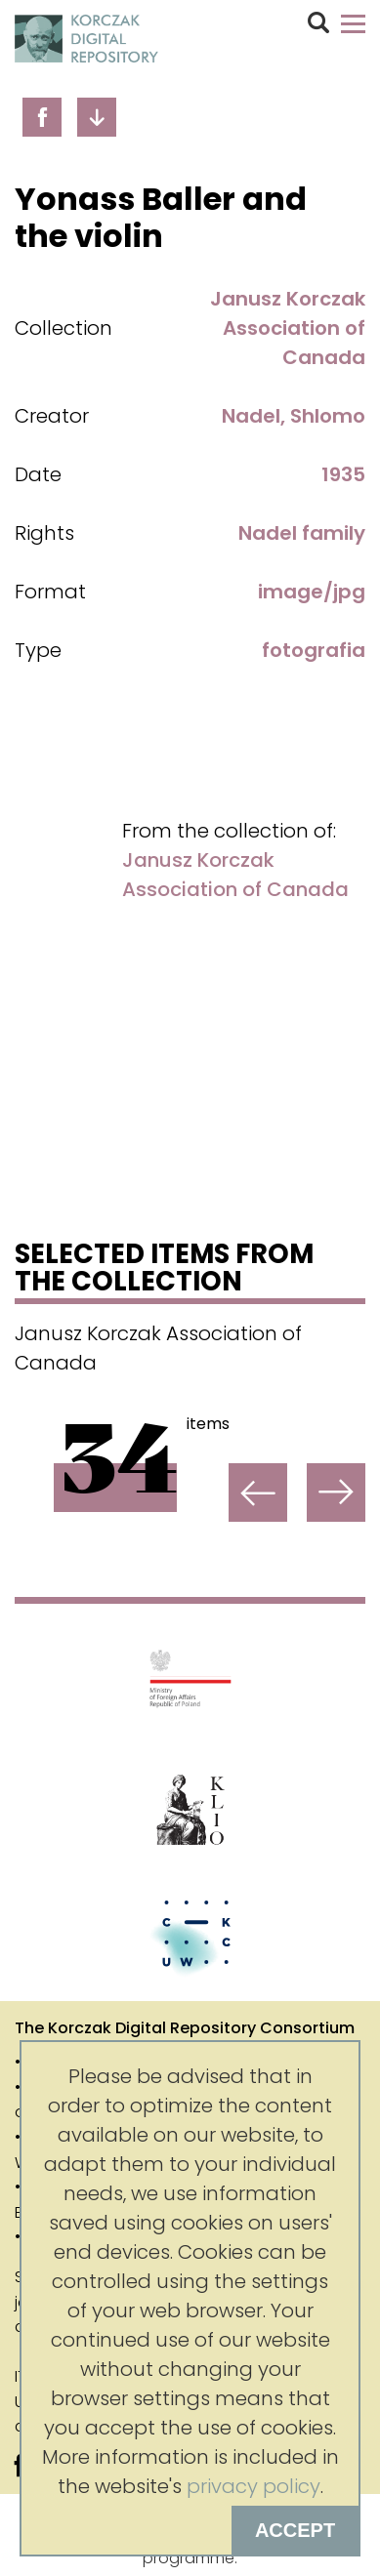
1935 (343, 474)
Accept (295, 2530)
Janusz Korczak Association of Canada (287, 328)
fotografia (313, 650)
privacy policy (253, 2486)
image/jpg (311, 591)
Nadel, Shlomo (293, 415)
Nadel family (301, 533)
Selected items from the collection (164, 1270)
